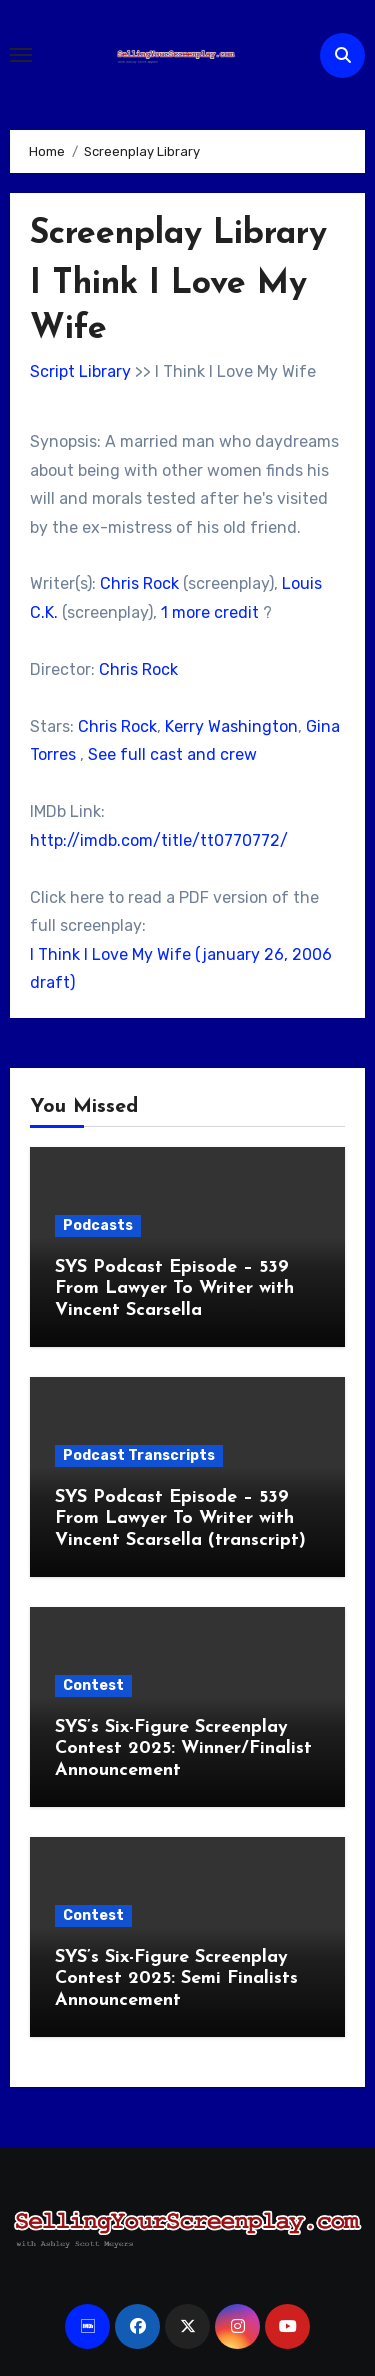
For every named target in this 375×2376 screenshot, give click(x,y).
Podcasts (98, 1225)
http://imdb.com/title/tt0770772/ (159, 840)
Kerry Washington (231, 726)
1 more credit (210, 612)
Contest (93, 1685)
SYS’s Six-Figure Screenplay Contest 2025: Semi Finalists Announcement (176, 1979)
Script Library (80, 371)
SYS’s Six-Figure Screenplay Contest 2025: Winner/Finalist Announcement (183, 1749)
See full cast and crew (172, 754)
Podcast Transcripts (139, 1455)
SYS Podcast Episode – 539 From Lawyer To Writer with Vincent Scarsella (174, 1289)
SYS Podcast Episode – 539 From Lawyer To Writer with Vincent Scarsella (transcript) (180, 1519)
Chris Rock (139, 583)
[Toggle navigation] (21, 55)
